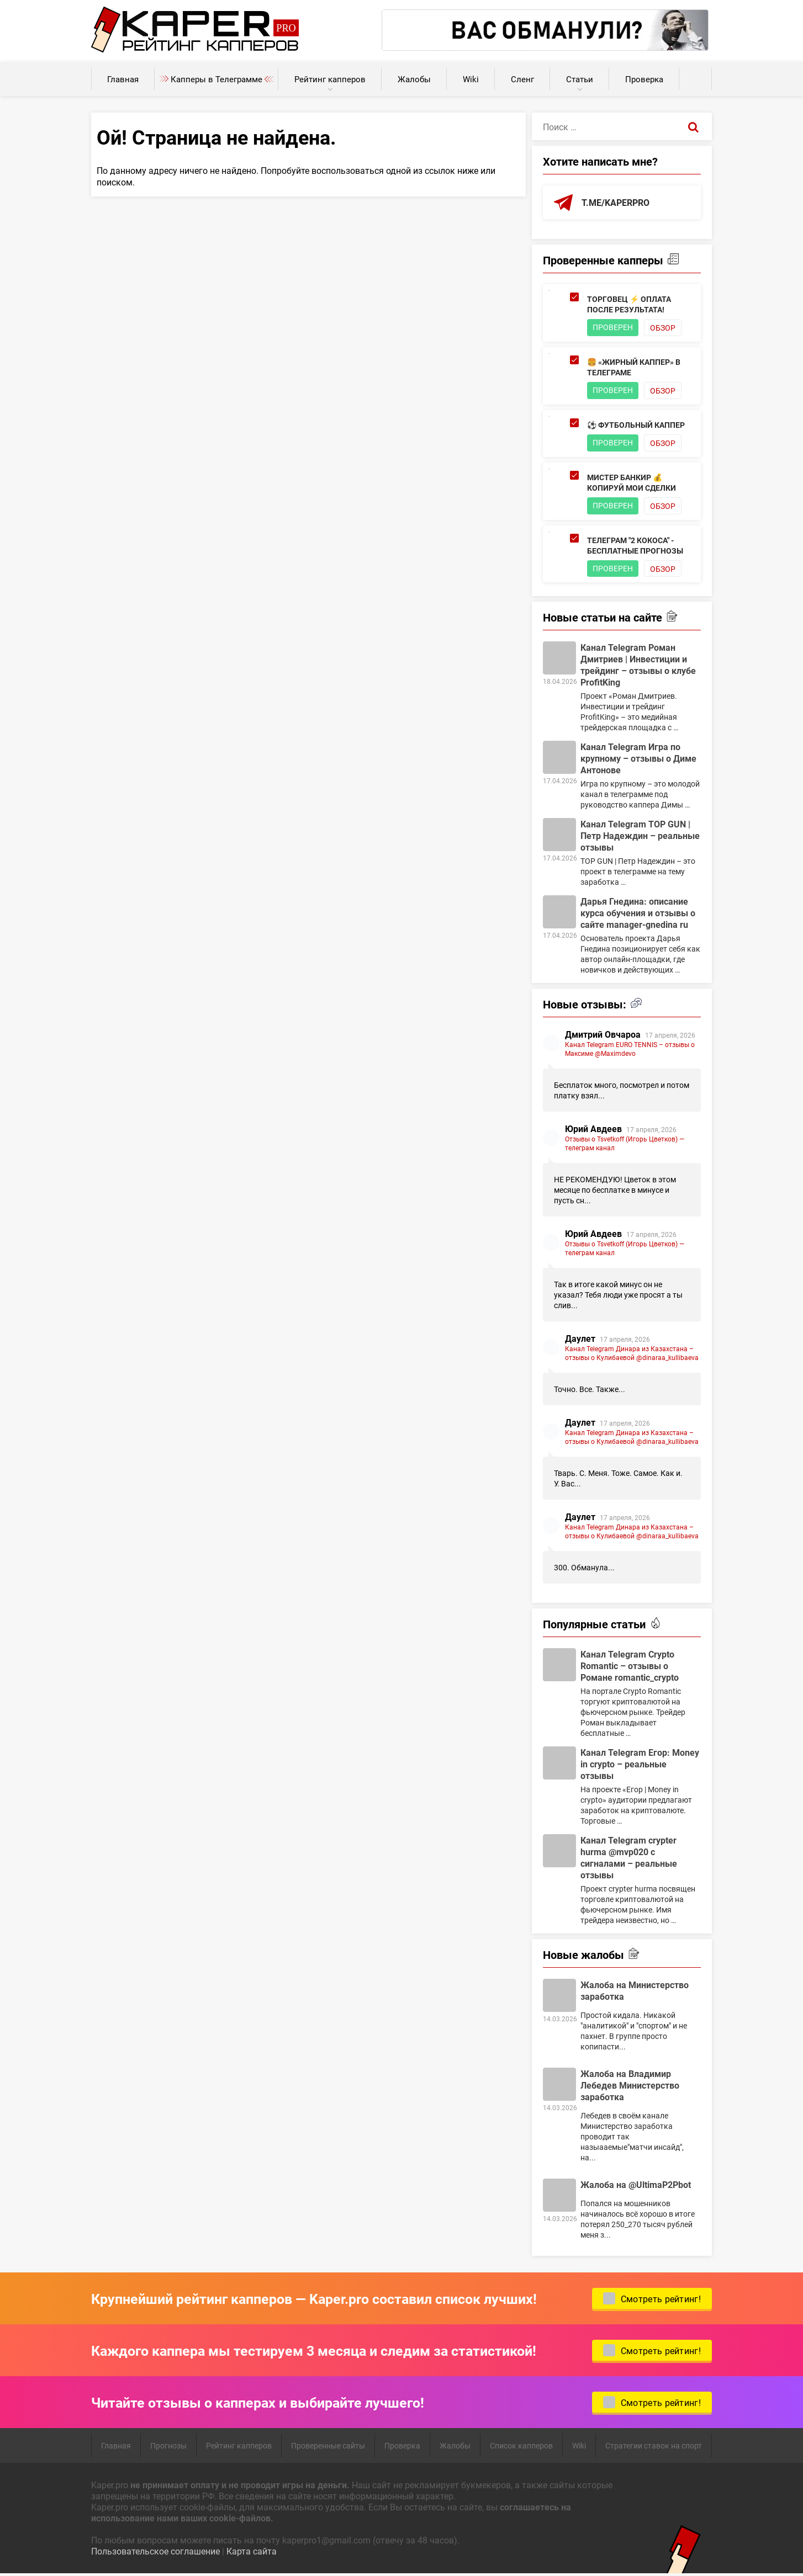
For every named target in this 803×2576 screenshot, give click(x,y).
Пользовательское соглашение (155, 2551)
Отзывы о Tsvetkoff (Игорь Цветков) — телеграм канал (624, 1143)
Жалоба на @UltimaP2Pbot (635, 2185)
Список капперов (521, 2446)
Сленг (522, 78)
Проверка (644, 78)
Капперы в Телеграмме (216, 78)
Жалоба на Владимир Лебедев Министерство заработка (629, 2085)
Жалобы (414, 78)
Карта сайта (251, 2551)
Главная (123, 78)
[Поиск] (693, 126)
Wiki (471, 78)
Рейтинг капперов (330, 78)
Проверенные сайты (328, 2446)
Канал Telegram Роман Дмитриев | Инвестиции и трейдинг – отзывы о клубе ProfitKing (638, 665)
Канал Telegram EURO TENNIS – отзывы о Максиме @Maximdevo (630, 1049)
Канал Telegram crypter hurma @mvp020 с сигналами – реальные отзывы (628, 1858)
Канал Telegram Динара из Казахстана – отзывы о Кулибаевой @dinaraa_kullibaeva (632, 1353)
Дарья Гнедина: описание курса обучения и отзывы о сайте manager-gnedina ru (637, 913)
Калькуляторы (695, 73)
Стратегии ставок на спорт (653, 2446)
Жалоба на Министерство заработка (634, 1991)
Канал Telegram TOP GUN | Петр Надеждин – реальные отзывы (640, 836)
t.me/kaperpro (615, 202)
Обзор (662, 327)
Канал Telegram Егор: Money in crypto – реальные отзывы (639, 1764)
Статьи (579, 78)
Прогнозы (168, 2446)
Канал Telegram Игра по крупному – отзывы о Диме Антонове (638, 758)
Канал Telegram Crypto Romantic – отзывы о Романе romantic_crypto (629, 1666)
